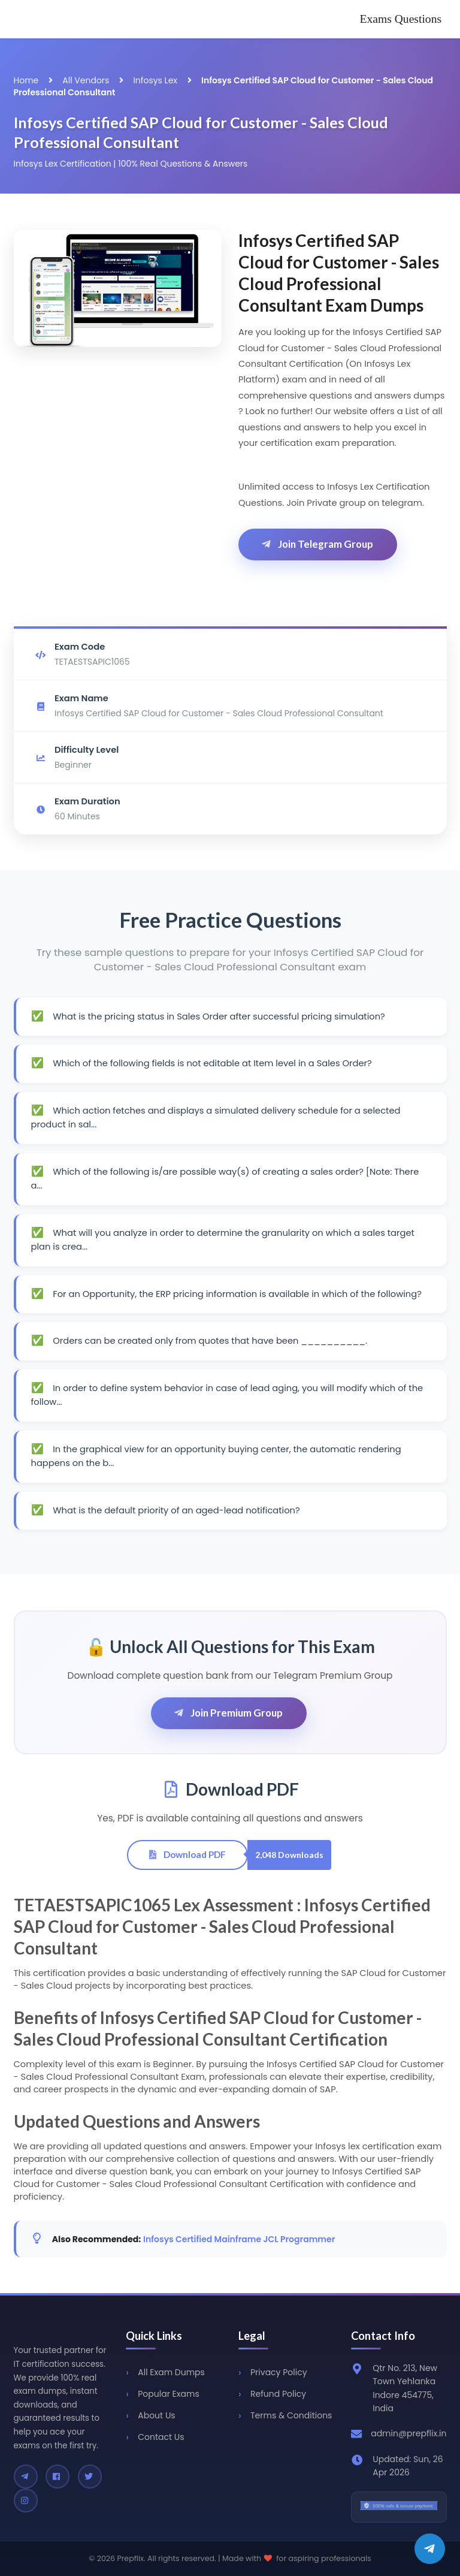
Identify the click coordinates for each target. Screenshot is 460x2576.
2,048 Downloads (289, 1855)
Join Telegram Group (316, 544)
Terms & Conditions (291, 2415)
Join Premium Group (227, 1712)
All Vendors (85, 80)
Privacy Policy (278, 2372)
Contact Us (161, 2437)
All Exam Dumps (171, 2372)
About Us (156, 2415)
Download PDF (186, 1854)
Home (26, 80)
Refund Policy (278, 2394)
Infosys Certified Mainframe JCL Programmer (239, 2239)
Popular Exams (168, 2394)
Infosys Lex (155, 80)
